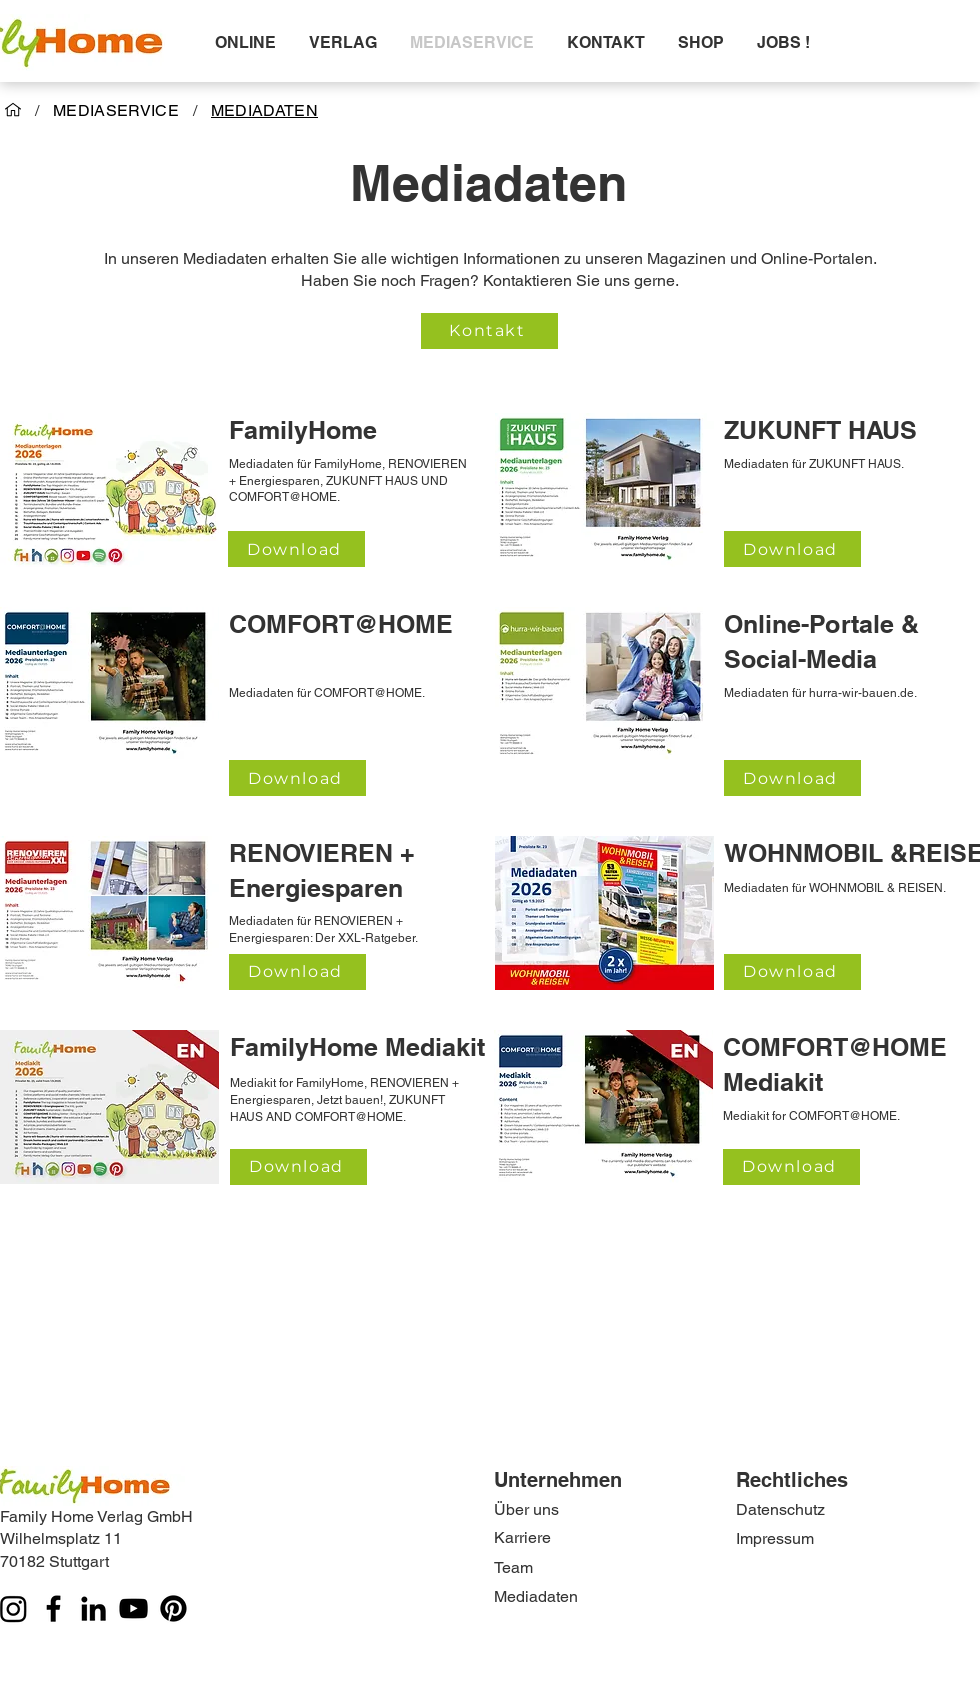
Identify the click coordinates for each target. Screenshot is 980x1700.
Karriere (522, 1537)
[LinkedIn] (93, 1608)
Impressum (775, 1538)
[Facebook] (53, 1608)
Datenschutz (780, 1509)
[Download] (296, 549)
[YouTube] (133, 1608)
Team (513, 1567)
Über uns (526, 1509)
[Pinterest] (173, 1608)
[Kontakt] (489, 331)
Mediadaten (536, 1596)
